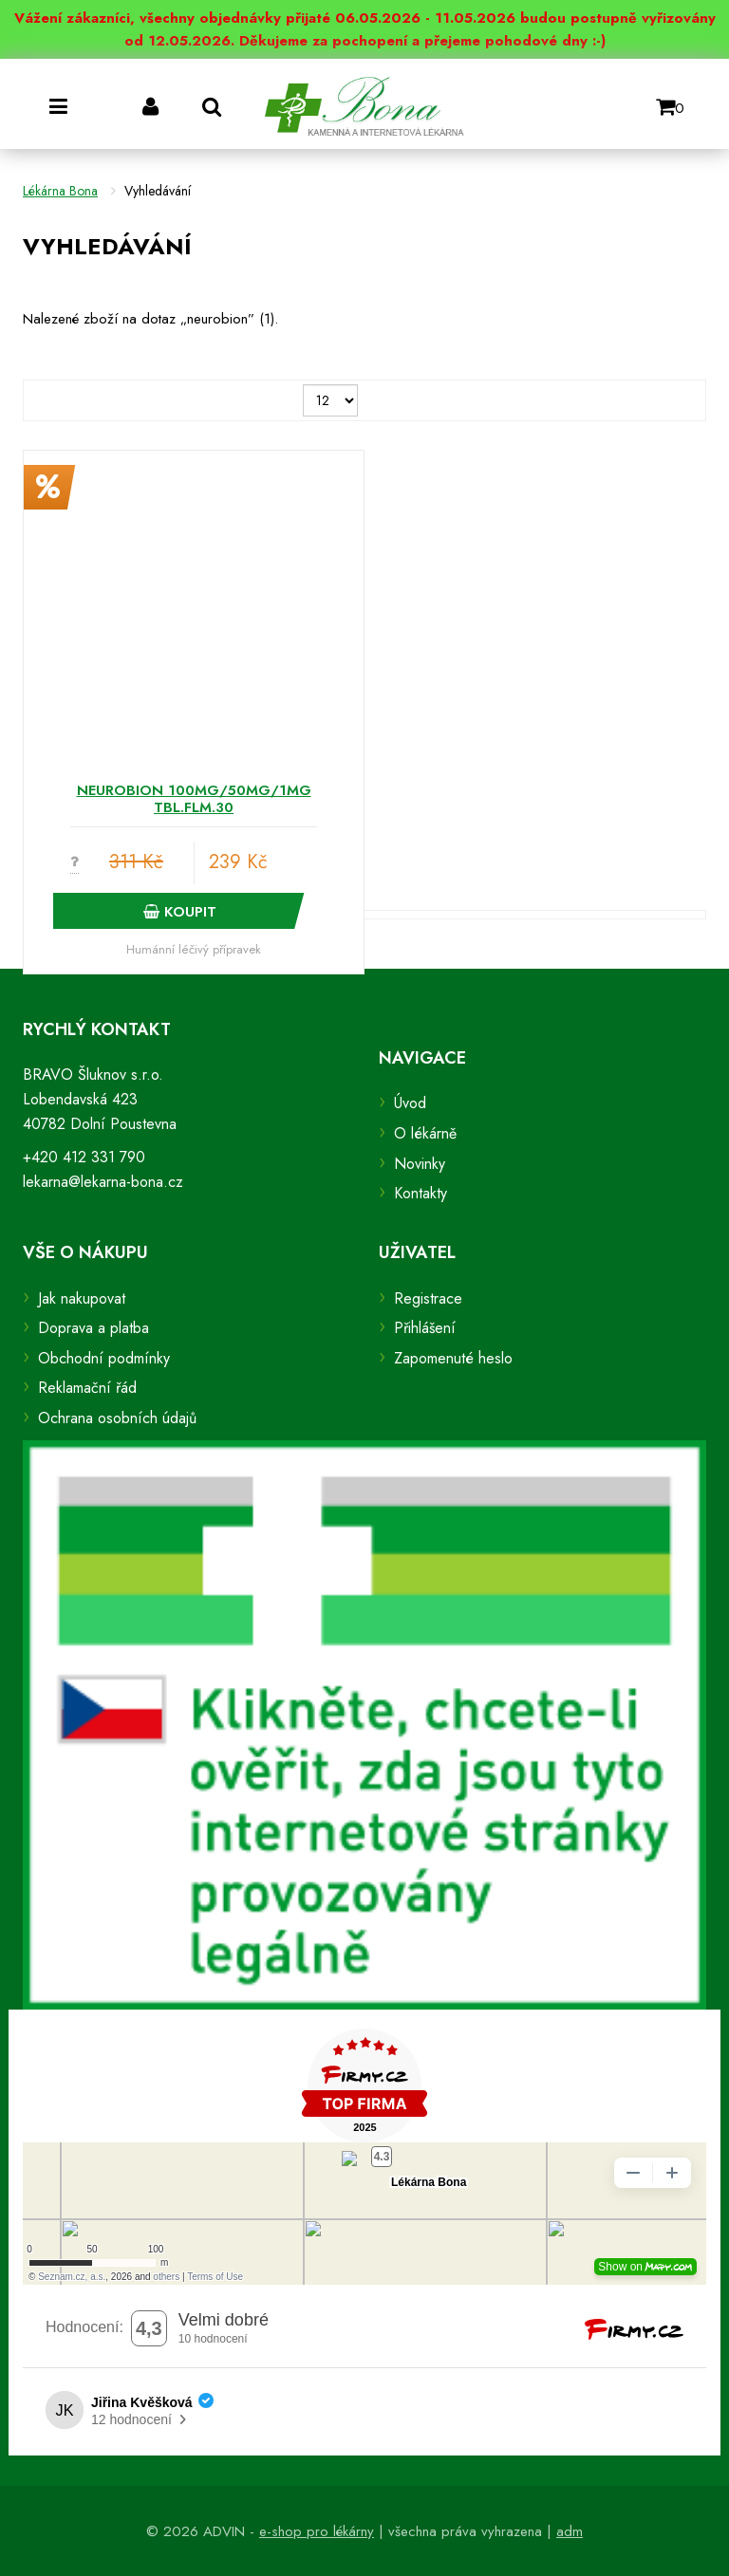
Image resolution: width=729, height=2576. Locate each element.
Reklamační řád (87, 1388)
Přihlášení (425, 1328)
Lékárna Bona (60, 190)
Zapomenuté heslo (453, 1358)
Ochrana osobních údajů (117, 1418)
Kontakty (420, 1193)
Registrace (428, 1298)
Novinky (419, 1164)
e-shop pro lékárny (316, 2531)
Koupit (179, 911)
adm (569, 2531)
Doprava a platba (93, 1328)
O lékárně (425, 1133)
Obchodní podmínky (104, 1358)
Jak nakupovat (81, 1298)
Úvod (410, 1103)
